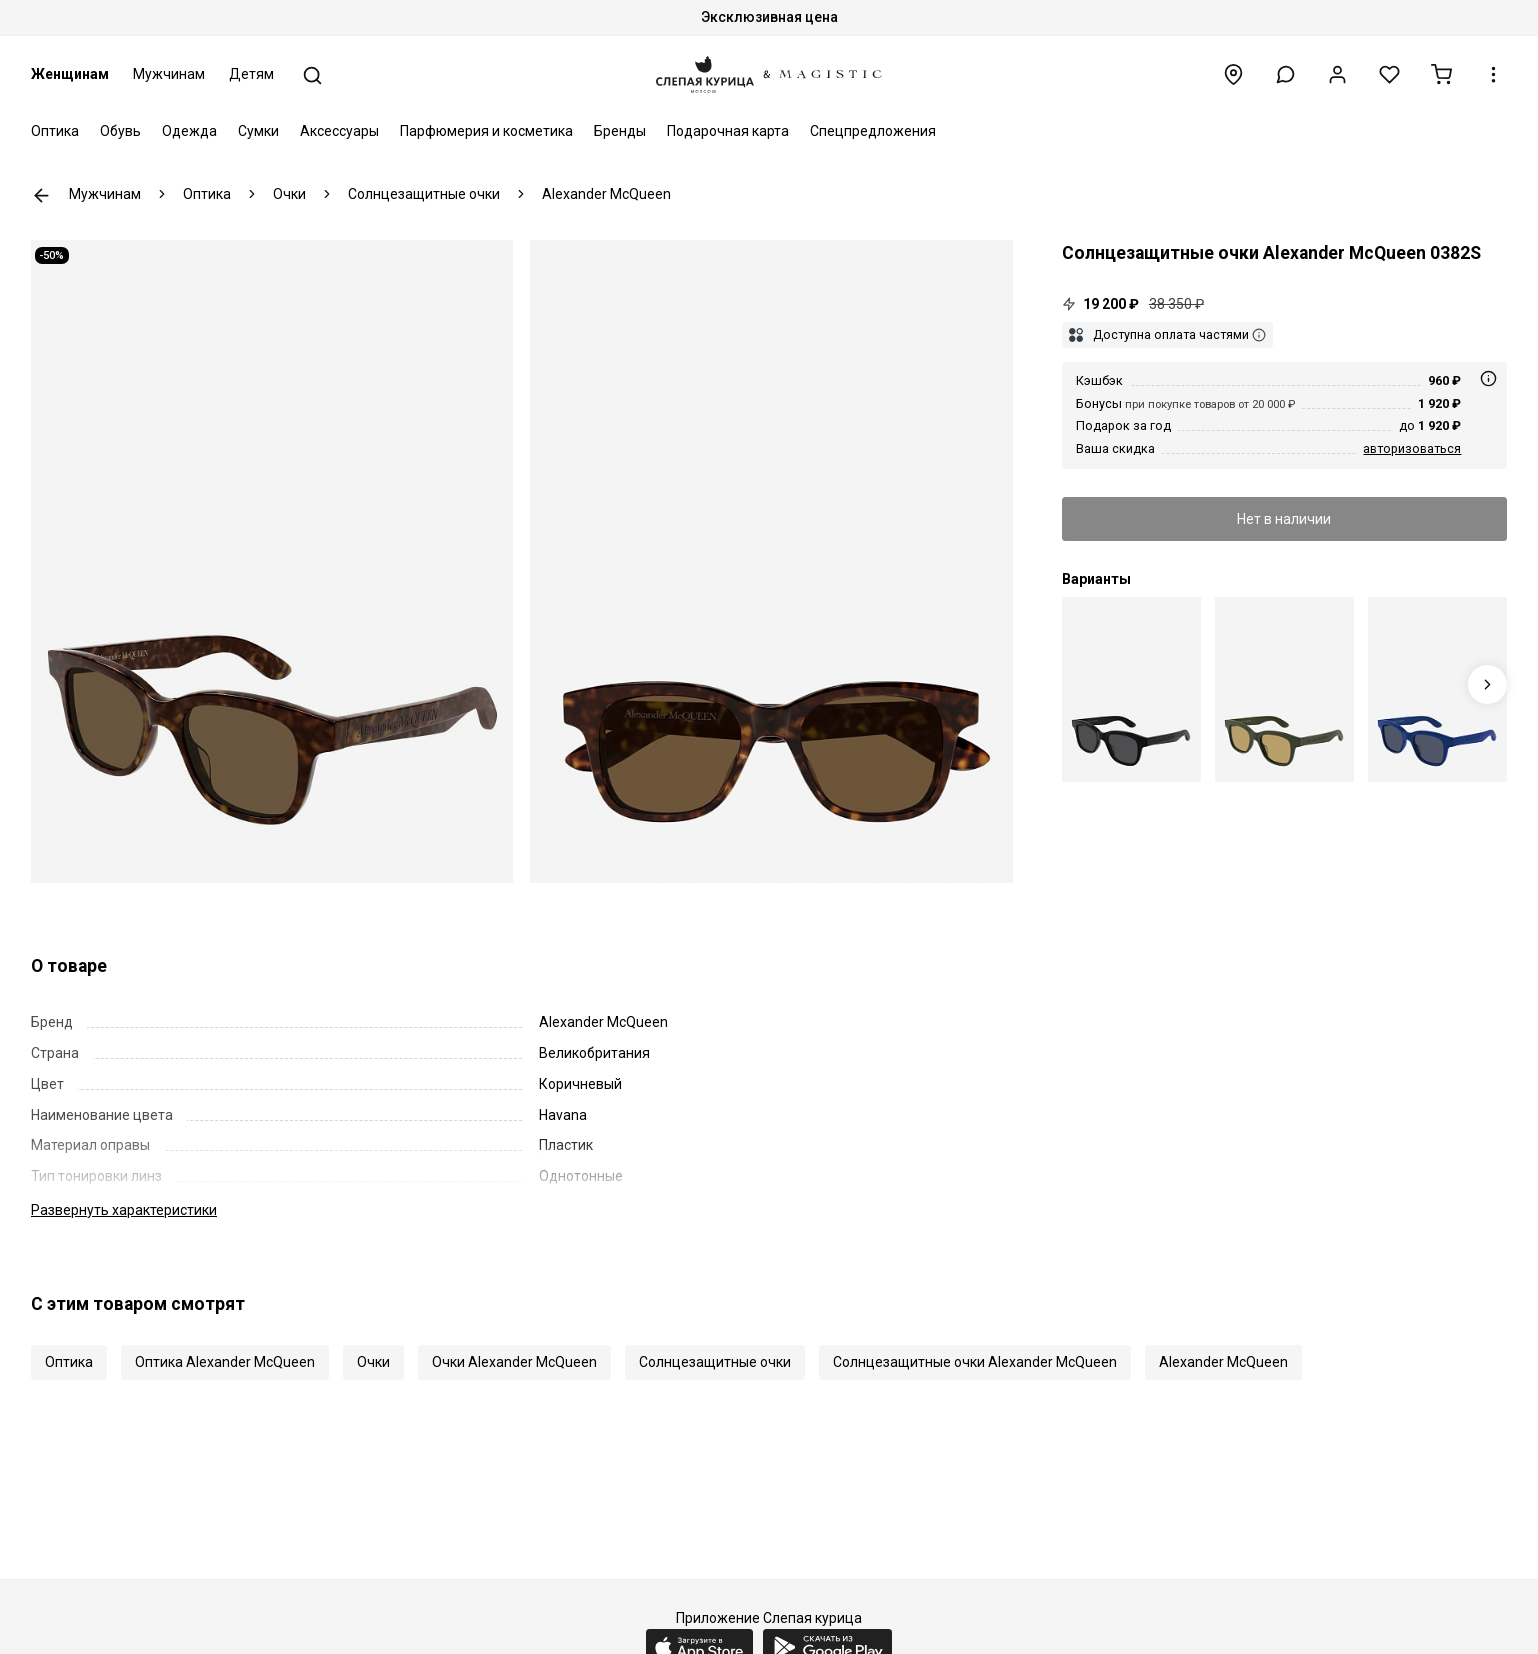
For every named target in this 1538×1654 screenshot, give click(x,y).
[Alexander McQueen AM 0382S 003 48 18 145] (1284, 689)
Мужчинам (169, 74)
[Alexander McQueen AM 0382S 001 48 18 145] (1131, 689)
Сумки (258, 131)
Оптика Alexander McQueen (225, 1362)
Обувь (120, 131)
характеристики (124, 1210)
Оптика (55, 131)
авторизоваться (1412, 448)
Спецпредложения (873, 131)
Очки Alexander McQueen (514, 1362)
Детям (251, 74)
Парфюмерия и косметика (486, 131)
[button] (1285, 74)
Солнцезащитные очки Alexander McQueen (975, 1362)
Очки (373, 1362)
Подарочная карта (728, 131)
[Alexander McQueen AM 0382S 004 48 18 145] (1437, 689)
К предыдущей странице (41, 195)
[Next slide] (1487, 684)
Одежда (189, 131)
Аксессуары (339, 131)
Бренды (620, 131)
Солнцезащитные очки (715, 1362)
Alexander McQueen (1223, 1362)
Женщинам (70, 74)
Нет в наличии (1284, 519)
